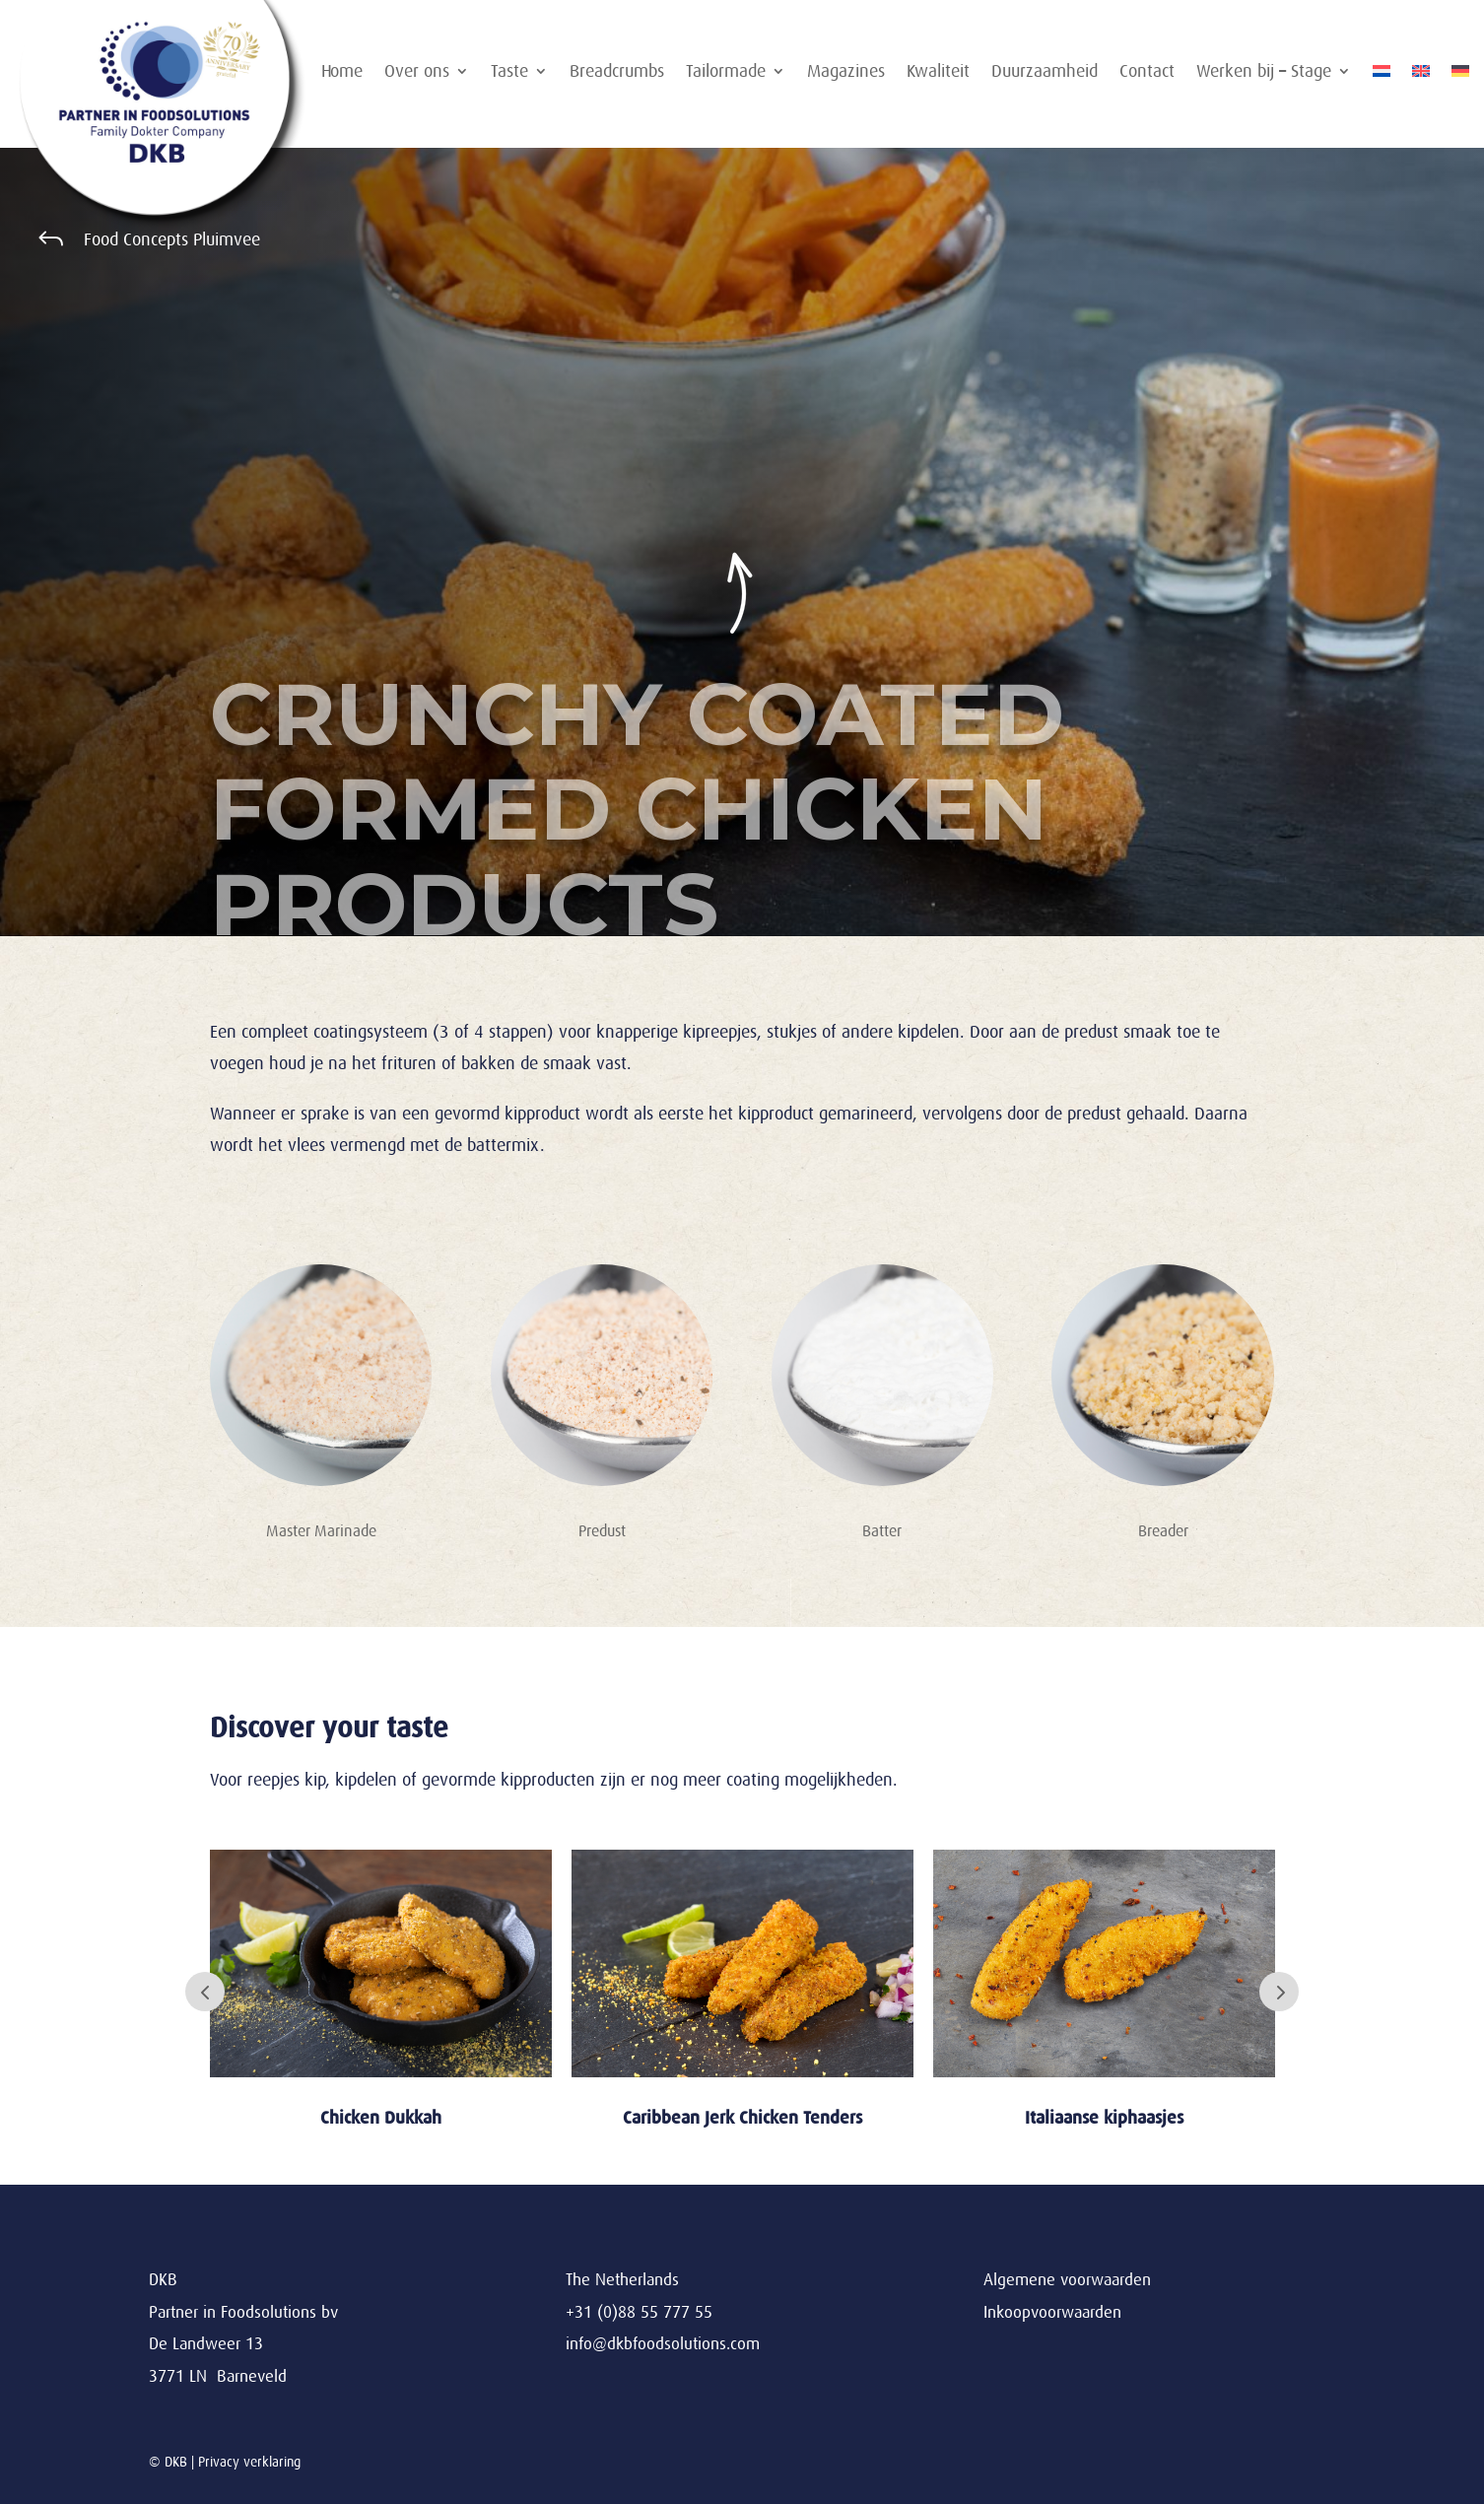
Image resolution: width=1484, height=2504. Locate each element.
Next (1279, 1991)
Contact (1147, 72)
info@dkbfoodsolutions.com (663, 2344)
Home (342, 72)
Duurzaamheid (1044, 72)
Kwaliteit (938, 72)
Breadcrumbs (617, 72)
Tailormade (726, 72)
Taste (509, 72)
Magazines (846, 72)
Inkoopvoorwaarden (1052, 2312)
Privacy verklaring (249, 2462)
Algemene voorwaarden (1067, 2279)
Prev (205, 1991)
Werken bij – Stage (1263, 72)
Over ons (416, 72)
